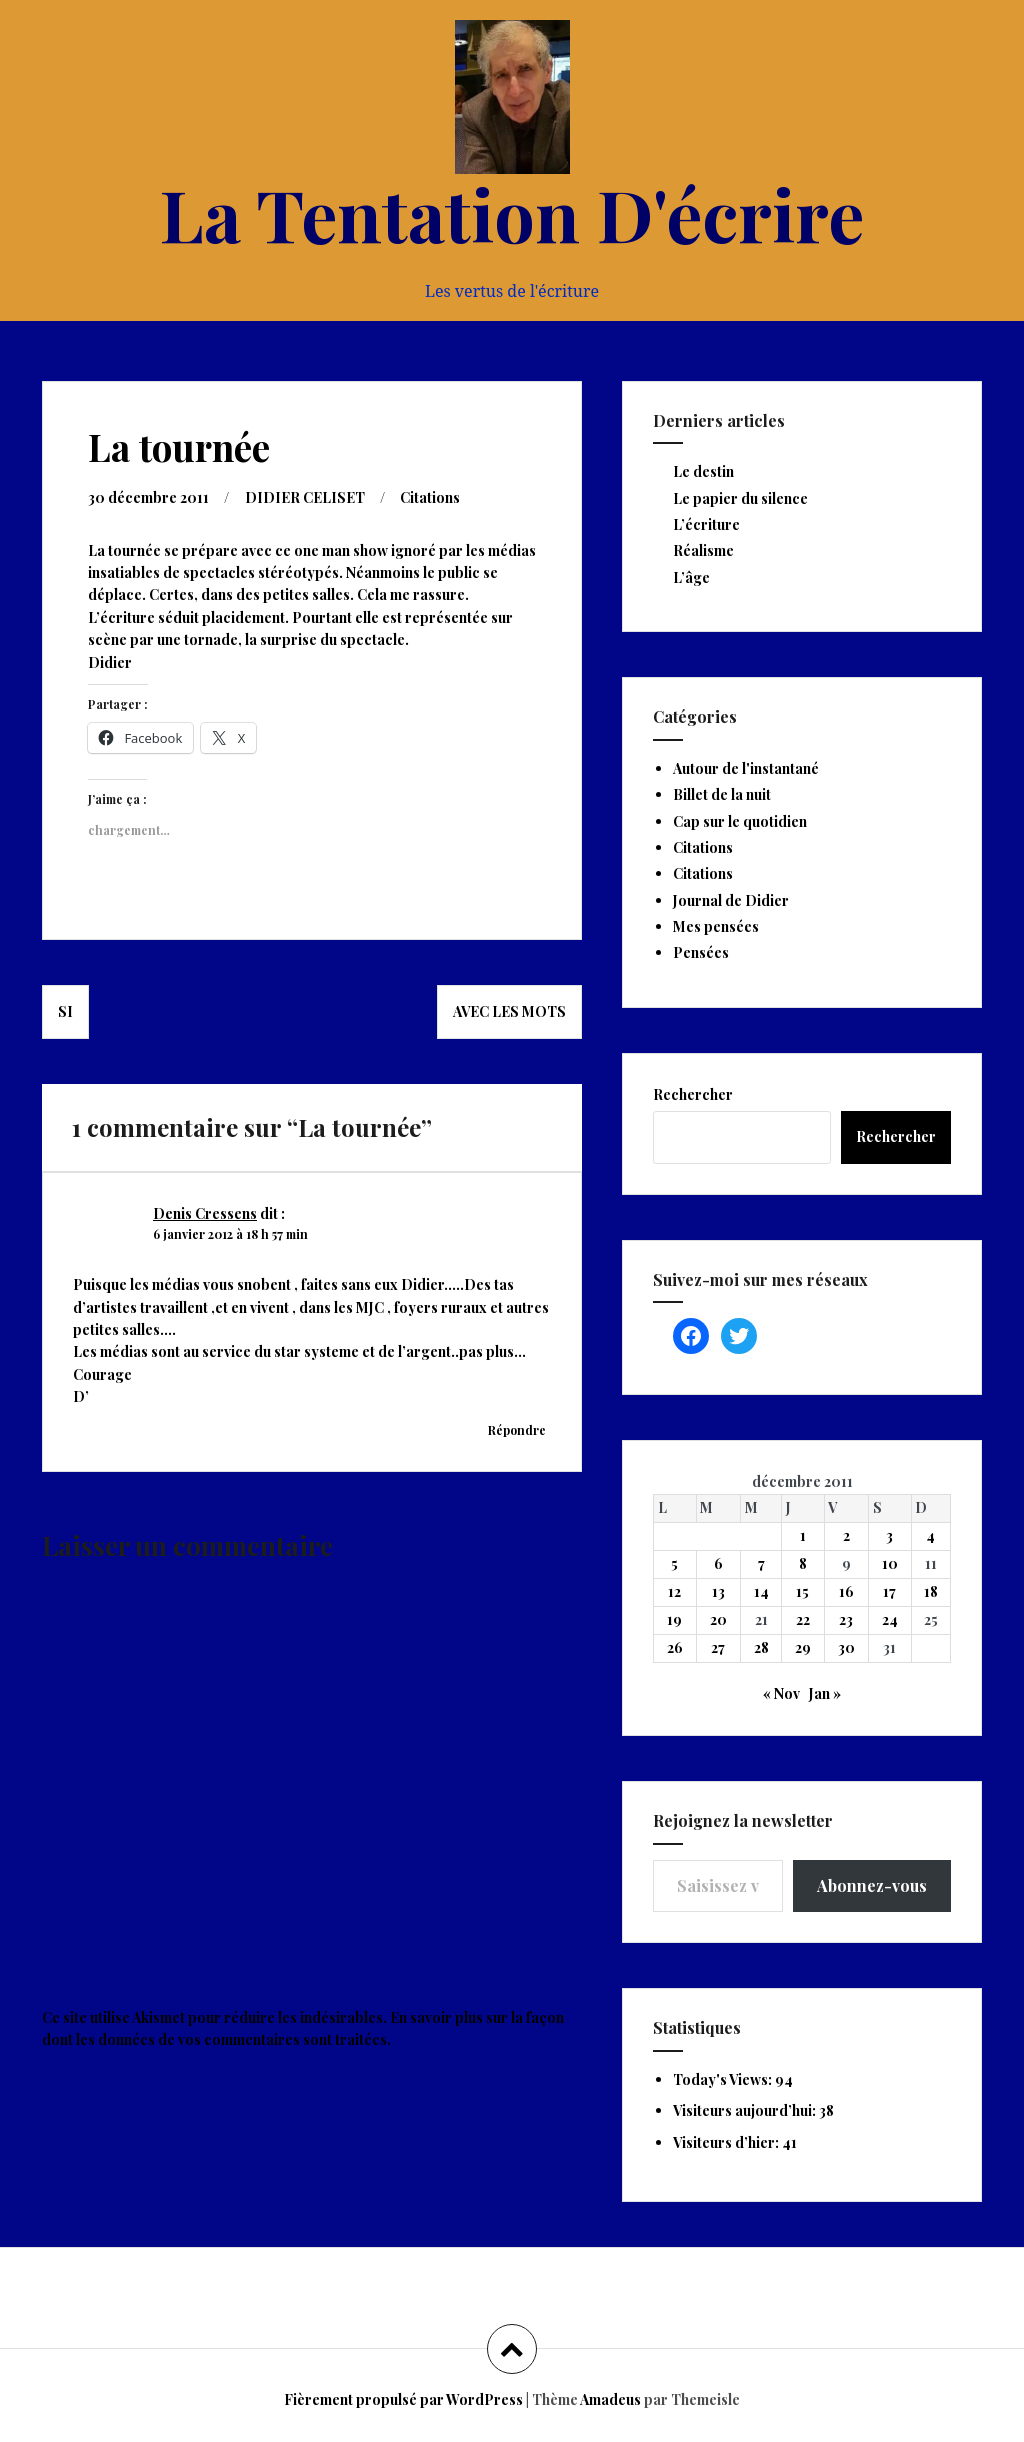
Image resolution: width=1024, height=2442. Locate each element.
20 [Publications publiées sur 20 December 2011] (718, 1619)
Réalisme (703, 550)
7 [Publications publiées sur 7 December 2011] (761, 1563)
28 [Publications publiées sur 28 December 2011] (761, 1647)
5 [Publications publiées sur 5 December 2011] (674, 1563)
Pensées (701, 952)
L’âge (691, 577)
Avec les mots (509, 1011)
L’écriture (706, 524)
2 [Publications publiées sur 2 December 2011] (846, 1535)
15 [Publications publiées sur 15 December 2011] (802, 1591)
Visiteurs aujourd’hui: (746, 2110)
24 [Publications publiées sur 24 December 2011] (890, 1619)
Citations (430, 497)
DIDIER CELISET (305, 497)
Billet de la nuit (722, 794)
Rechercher (693, 1094)
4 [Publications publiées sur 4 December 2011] (930, 1535)
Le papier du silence (740, 498)
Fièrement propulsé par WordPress (403, 2399)
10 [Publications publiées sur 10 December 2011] (890, 1563)
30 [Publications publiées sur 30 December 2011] (846, 1647)
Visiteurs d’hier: (727, 2142)
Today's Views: (724, 2079)
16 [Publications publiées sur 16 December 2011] (846, 1591)
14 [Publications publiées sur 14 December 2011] (761, 1591)
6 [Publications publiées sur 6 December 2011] (718, 1563)
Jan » (825, 1693)
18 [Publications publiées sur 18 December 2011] (931, 1591)
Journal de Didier (731, 900)
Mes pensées (716, 926)
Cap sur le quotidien (740, 821)
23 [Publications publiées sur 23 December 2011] (846, 1619)
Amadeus (610, 2399)
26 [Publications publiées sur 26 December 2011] (675, 1647)
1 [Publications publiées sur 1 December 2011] (803, 1535)
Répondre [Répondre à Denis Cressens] (517, 1430)
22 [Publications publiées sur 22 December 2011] (803, 1619)
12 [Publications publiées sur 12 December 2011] (674, 1591)
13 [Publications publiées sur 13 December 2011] (718, 1591)
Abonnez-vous (872, 1885)
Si (65, 1011)
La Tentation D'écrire (512, 213)
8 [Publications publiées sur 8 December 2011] (803, 1563)
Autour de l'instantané (746, 768)
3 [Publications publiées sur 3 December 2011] (889, 1535)
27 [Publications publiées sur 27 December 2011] (718, 1647)
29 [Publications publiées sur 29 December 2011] (803, 1647)
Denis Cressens (205, 1213)
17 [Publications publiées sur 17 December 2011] (889, 1591)
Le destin (703, 471)
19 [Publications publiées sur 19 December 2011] (674, 1619)
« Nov (781, 1693)
